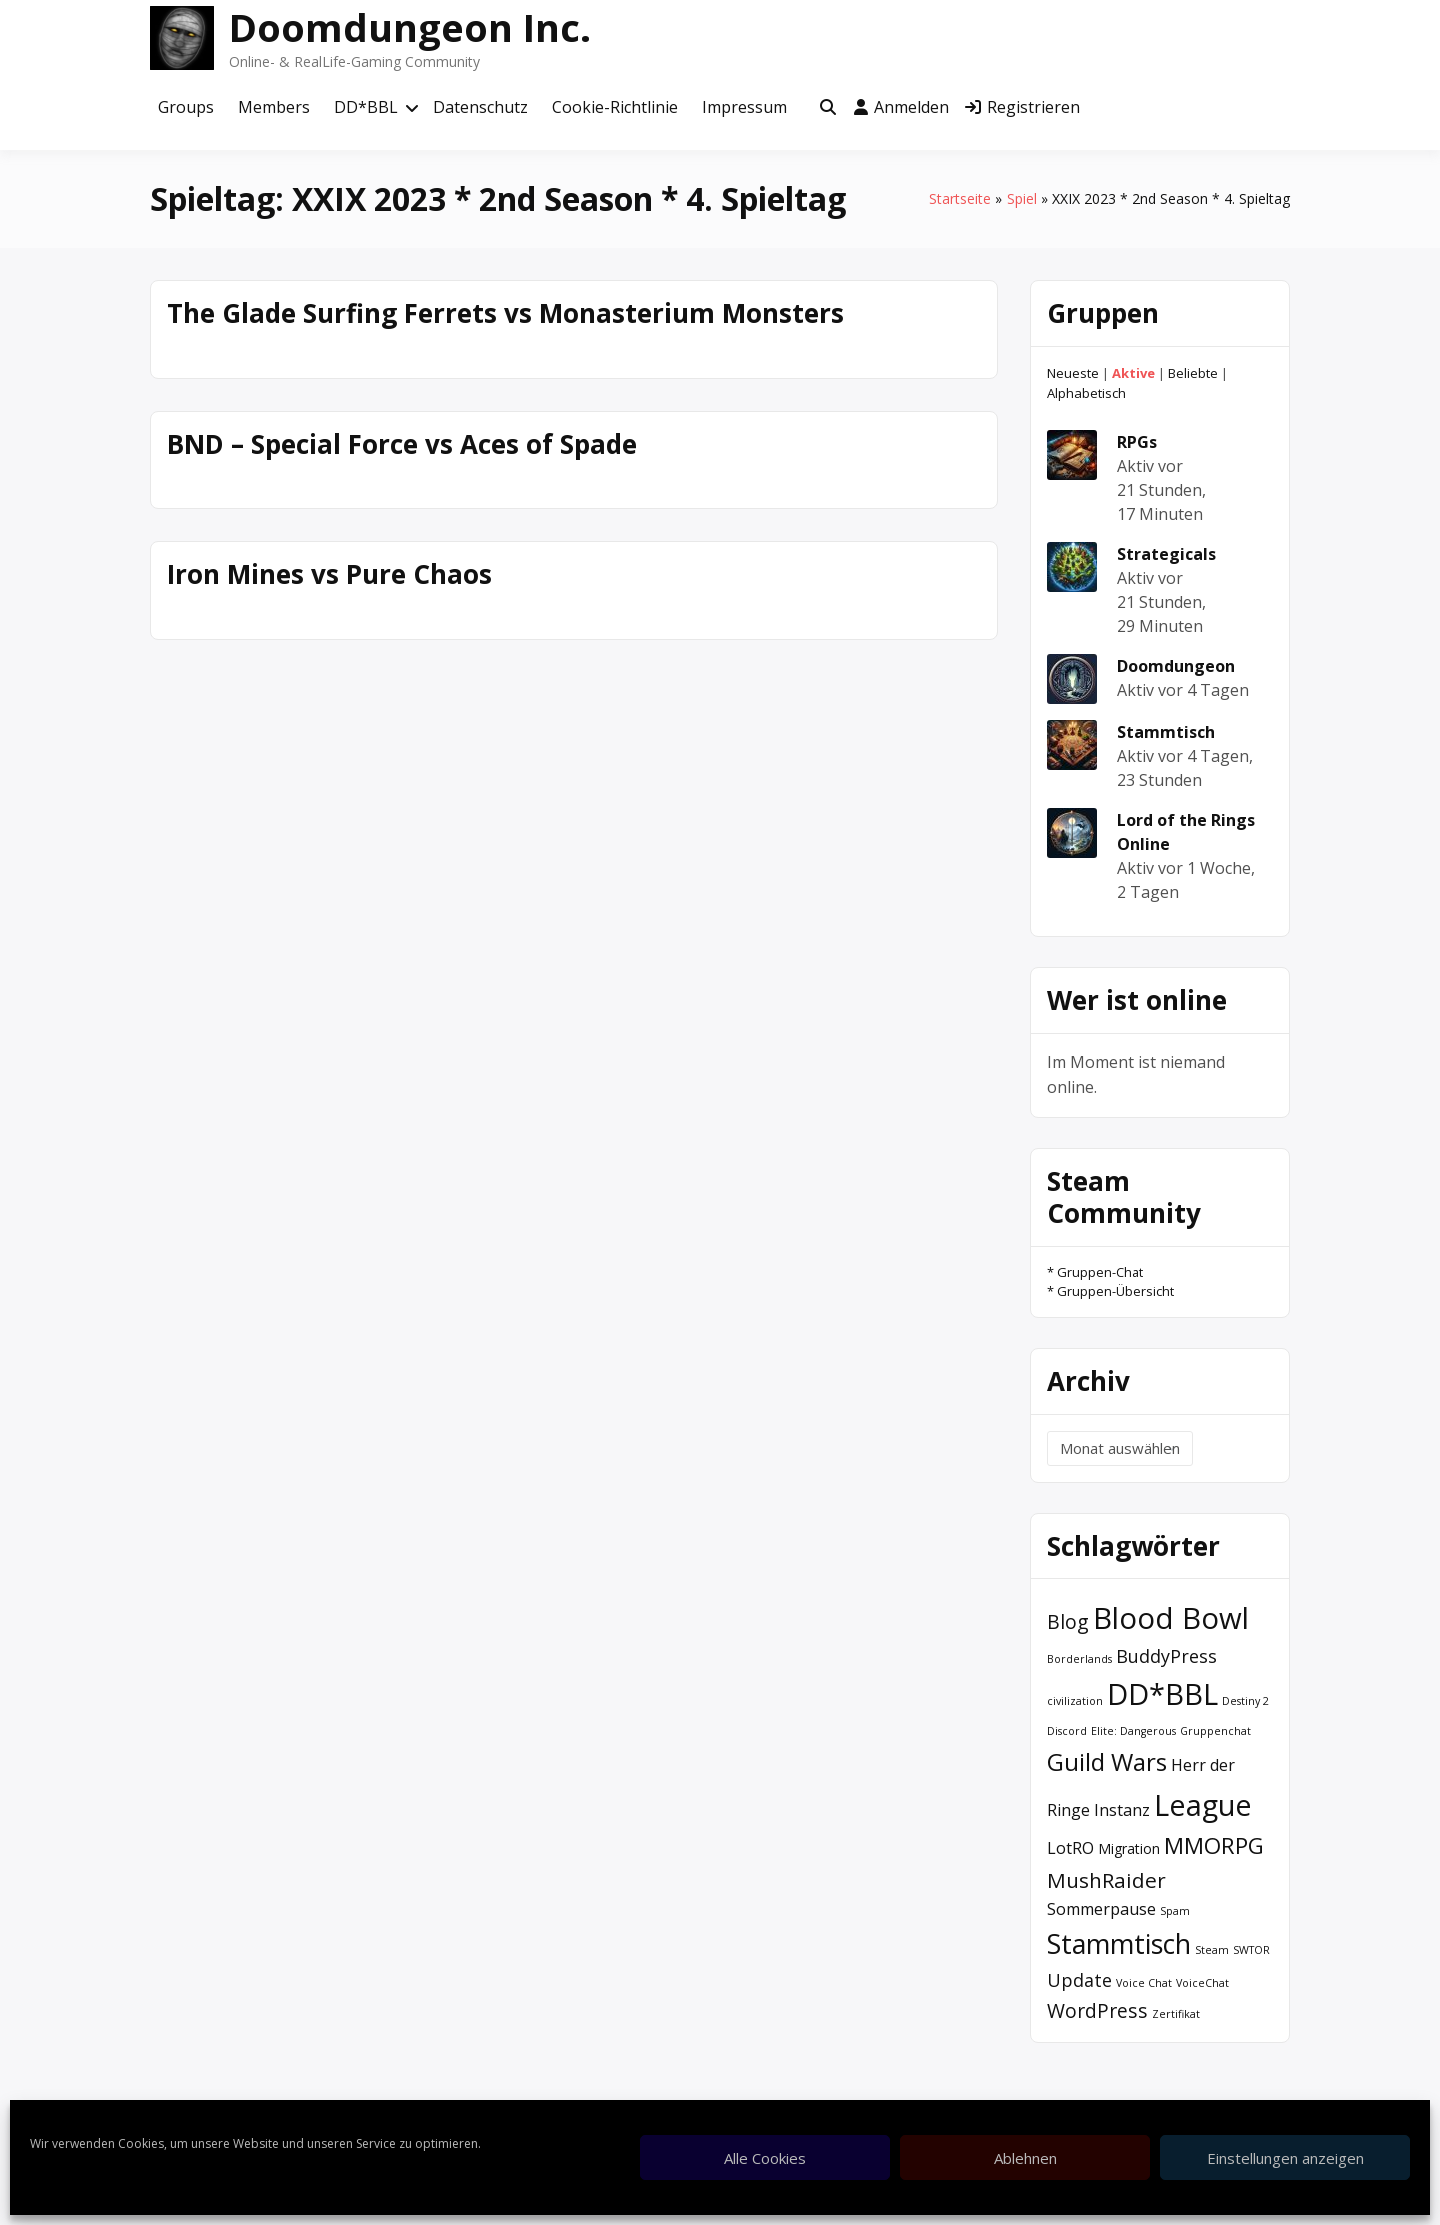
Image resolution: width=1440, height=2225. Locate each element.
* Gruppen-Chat (1095, 1272)
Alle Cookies (765, 2158)
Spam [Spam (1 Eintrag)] (1175, 1911)
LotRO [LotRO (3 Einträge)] (1070, 1848)
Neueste (1073, 373)
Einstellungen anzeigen (1285, 2158)
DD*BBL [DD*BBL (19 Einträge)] (1162, 1693)
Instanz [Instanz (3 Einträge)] (1122, 1810)
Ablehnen (1025, 2158)
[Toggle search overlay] (828, 108)
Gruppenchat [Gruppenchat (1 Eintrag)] (1215, 1731)
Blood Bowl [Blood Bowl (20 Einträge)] (1171, 1618)
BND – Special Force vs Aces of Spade (402, 444)
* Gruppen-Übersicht (1110, 1291)
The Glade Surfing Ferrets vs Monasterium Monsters (505, 313)
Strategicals (1166, 554)
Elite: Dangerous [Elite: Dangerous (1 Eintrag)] (1133, 1731)
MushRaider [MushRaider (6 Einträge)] (1106, 1880)
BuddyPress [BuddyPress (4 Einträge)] (1166, 1656)
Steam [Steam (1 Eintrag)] (1212, 1950)
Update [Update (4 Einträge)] (1079, 1980)
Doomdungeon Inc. (410, 27)
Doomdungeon (1176, 666)
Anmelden (901, 107)
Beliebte (1193, 373)
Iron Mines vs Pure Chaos (329, 574)
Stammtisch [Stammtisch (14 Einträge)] (1119, 1943)
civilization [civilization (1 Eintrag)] (1075, 1701)
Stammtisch (1166, 732)
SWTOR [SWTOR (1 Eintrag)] (1251, 1950)
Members (274, 107)
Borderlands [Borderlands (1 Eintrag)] (1079, 1659)
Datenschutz (480, 107)
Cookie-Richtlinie (615, 107)
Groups (186, 107)
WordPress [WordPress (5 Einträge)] (1097, 2010)
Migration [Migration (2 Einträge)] (1129, 1848)
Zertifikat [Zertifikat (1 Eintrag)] (1176, 2014)
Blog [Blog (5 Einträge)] (1068, 1621)
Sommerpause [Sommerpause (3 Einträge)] (1101, 1909)
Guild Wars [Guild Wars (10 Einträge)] (1107, 1761)
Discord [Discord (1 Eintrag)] (1067, 1731)
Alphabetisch (1086, 393)
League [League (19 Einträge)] (1203, 1804)
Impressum (744, 107)
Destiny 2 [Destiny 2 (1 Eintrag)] (1245, 1701)
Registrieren (1022, 107)
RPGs (1137, 442)
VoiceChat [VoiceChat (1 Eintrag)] (1202, 1983)
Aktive (1133, 373)
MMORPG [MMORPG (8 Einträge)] (1214, 1845)
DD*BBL (366, 107)
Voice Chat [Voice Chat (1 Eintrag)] (1144, 1983)
